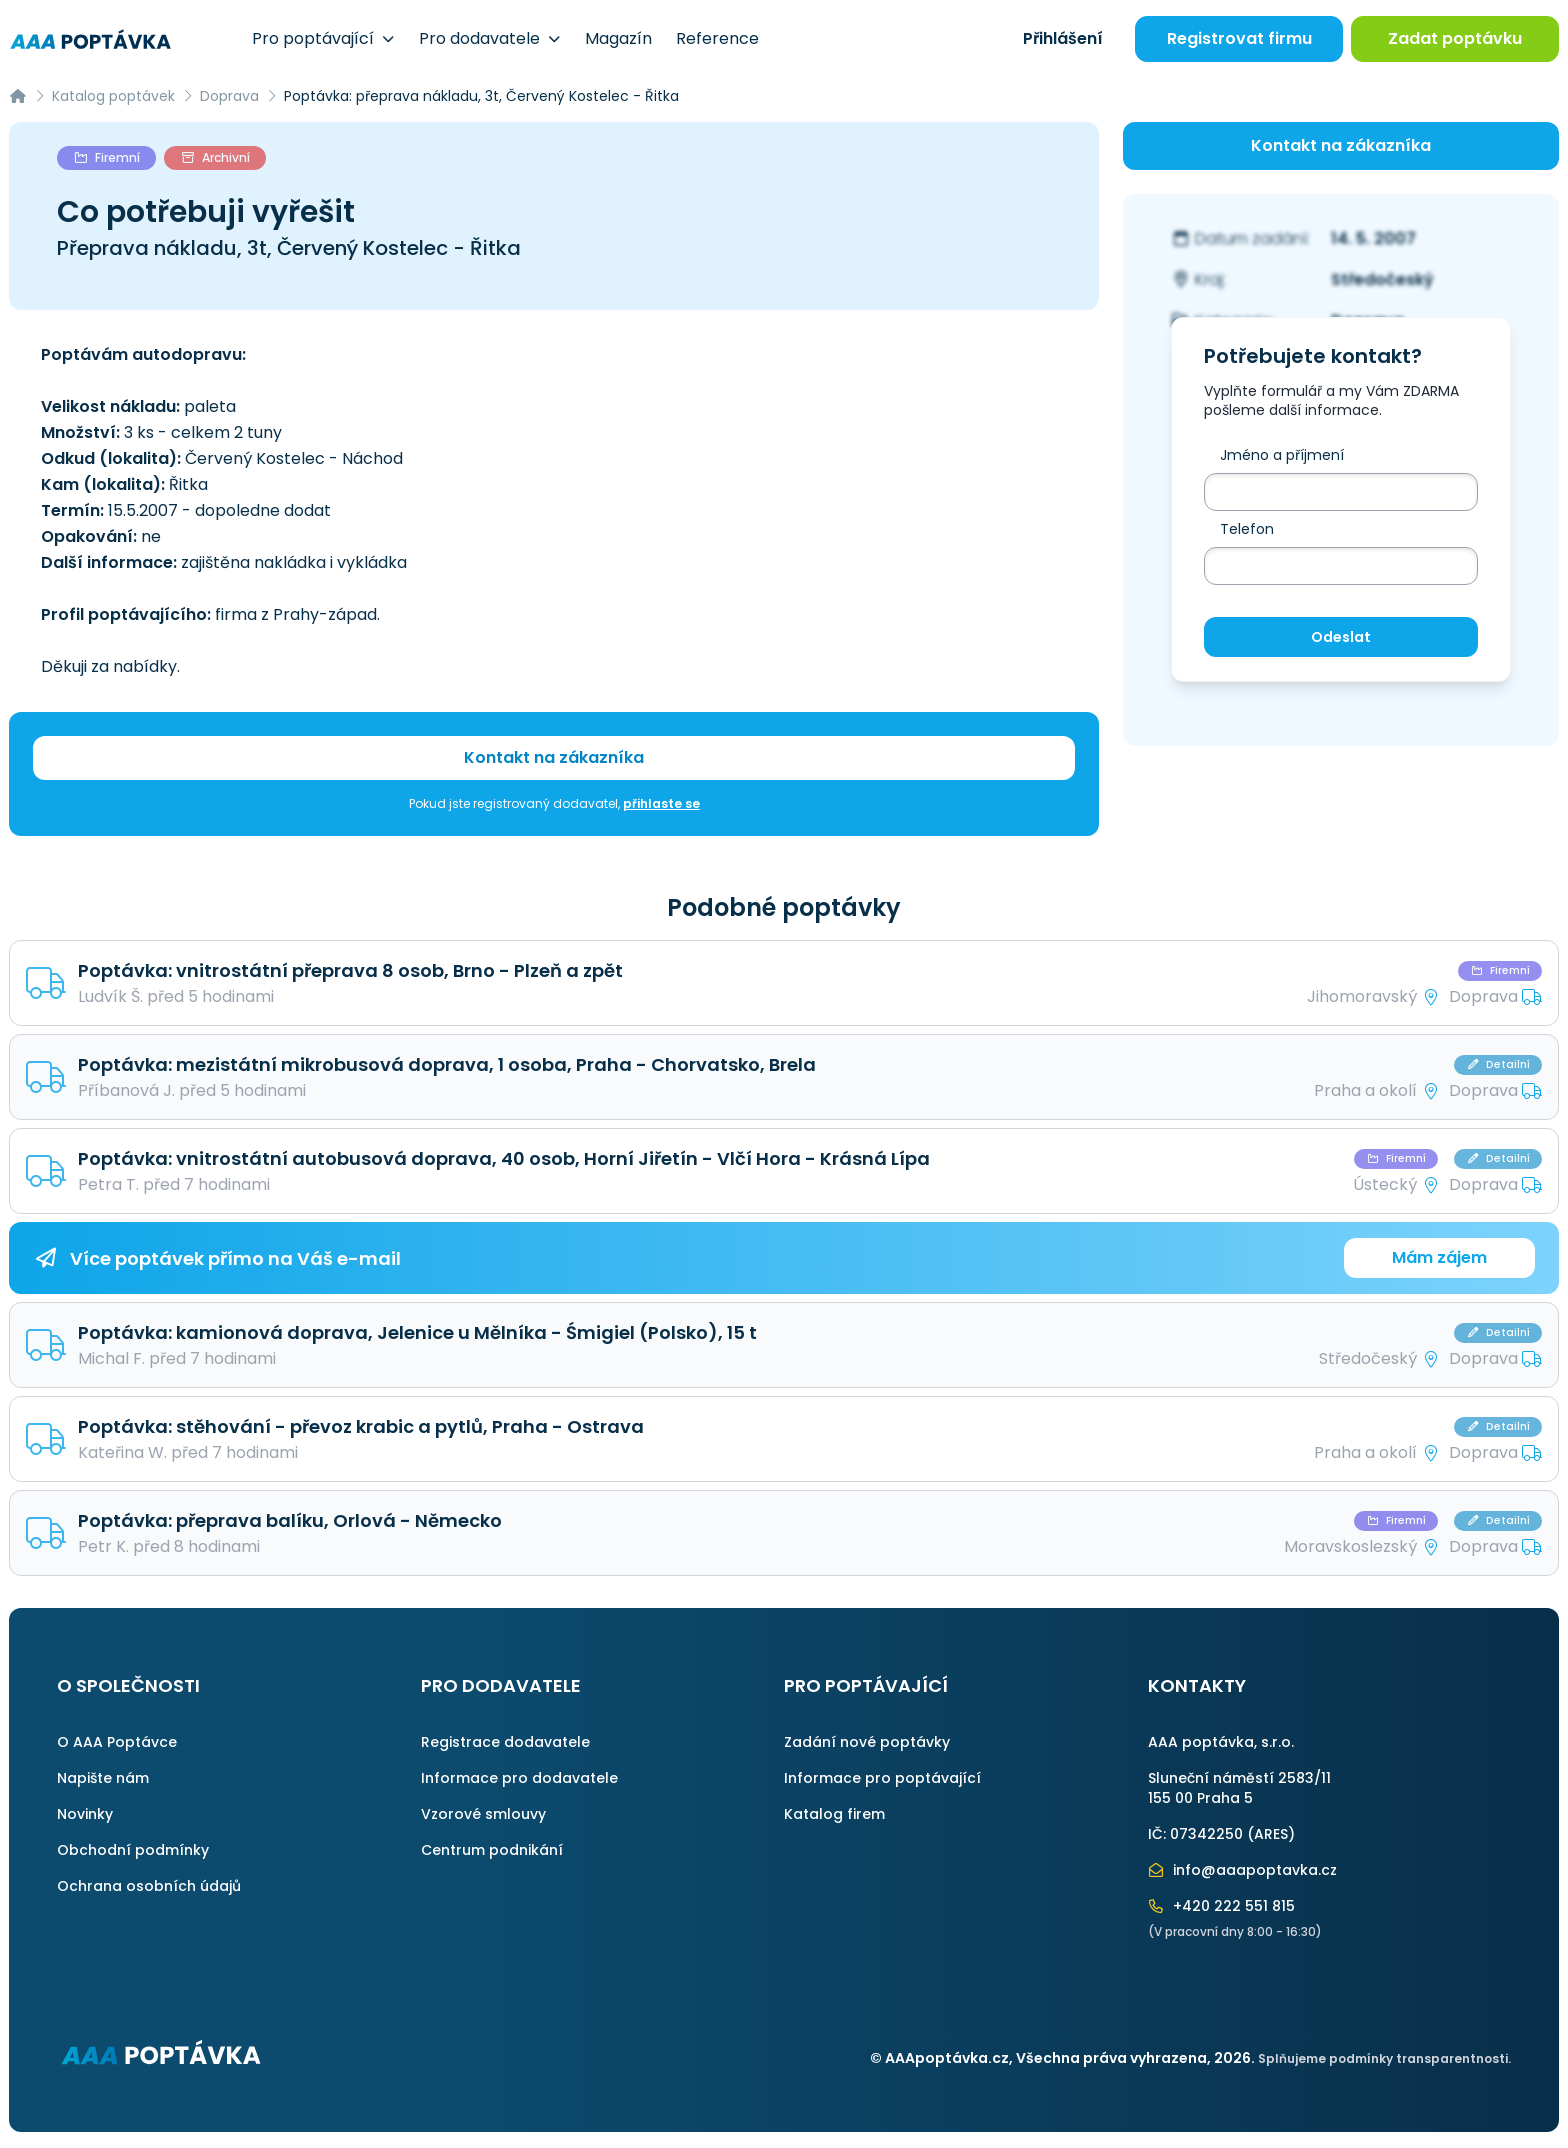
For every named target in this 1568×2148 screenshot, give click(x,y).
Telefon (1247, 529)
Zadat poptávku (1455, 38)
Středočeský (1382, 279)
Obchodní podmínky (133, 1850)
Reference (717, 38)
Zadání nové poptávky (867, 1742)
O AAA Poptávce (117, 1742)
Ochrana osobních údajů (149, 1886)
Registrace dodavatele (505, 1742)
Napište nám (103, 1778)
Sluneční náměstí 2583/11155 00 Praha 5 (1239, 1788)
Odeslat (1341, 637)
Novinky (85, 1814)
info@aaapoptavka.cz (1243, 1870)
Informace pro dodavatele (519, 1778)
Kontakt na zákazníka (554, 757)
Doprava (229, 96)
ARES (1271, 1834)
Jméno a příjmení (1282, 455)
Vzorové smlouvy (483, 1814)
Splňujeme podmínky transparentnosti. (1384, 2058)
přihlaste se (661, 803)
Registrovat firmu (1239, 38)
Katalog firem (834, 1814)
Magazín (618, 38)
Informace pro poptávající (882, 1778)
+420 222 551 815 (1222, 1906)
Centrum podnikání (492, 1850)
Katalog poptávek (113, 96)
